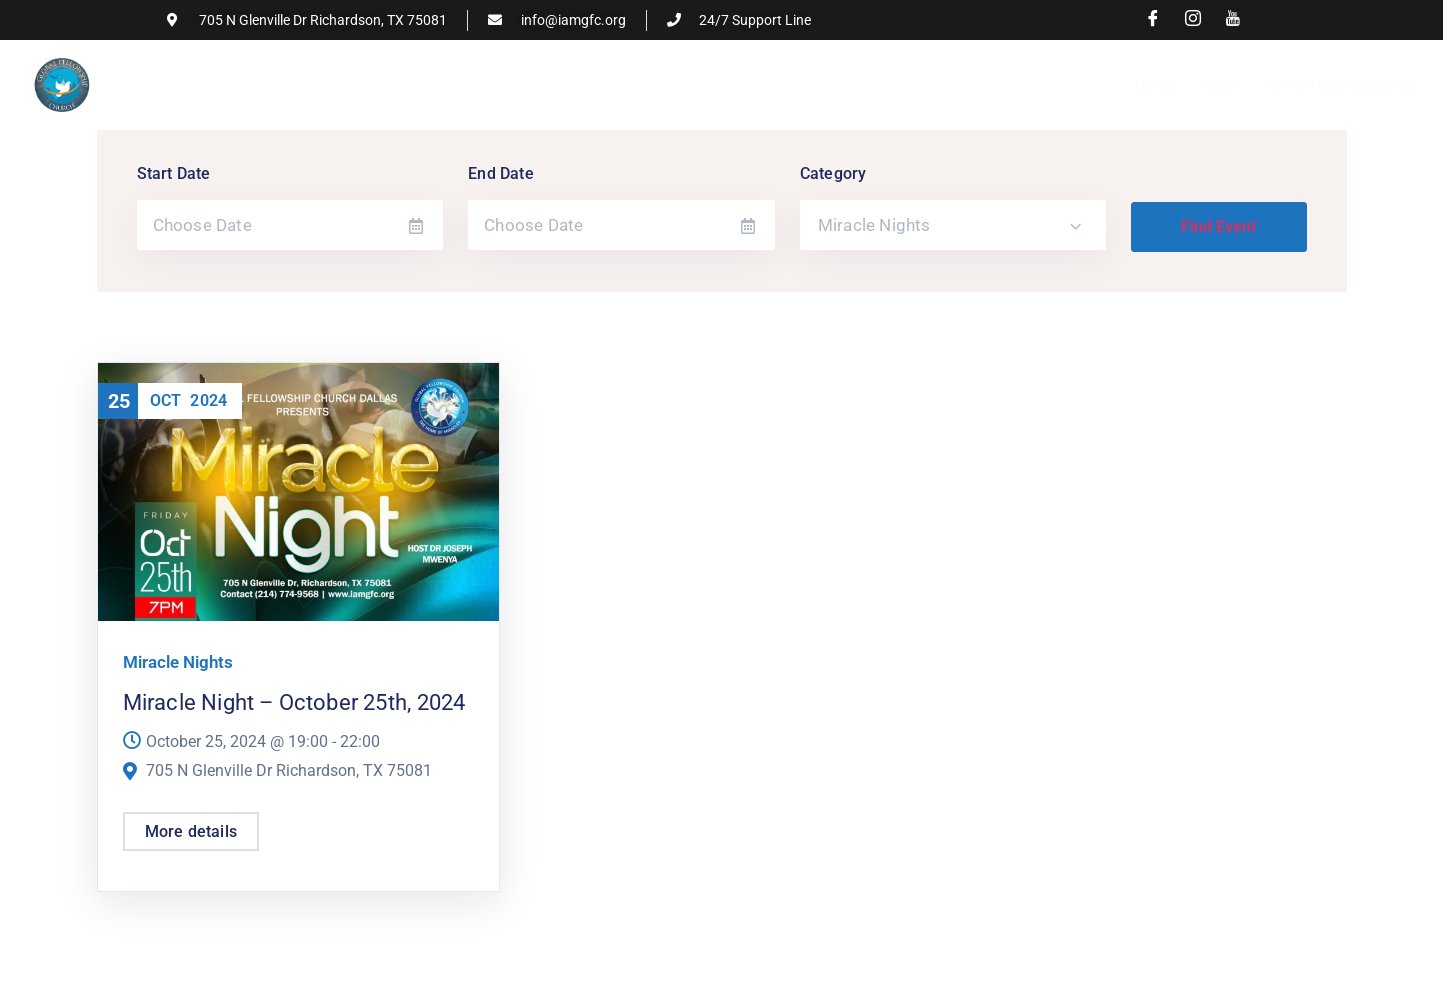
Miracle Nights (178, 662)
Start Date (174, 173)
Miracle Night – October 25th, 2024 (294, 702)
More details (191, 831)
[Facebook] (1153, 20)
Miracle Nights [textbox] (874, 225)
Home (1155, 85)
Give (1220, 85)
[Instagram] (1193, 20)
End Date (501, 173)
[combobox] (953, 225)
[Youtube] (1233, 20)
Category (833, 173)
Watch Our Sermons (1339, 85)
